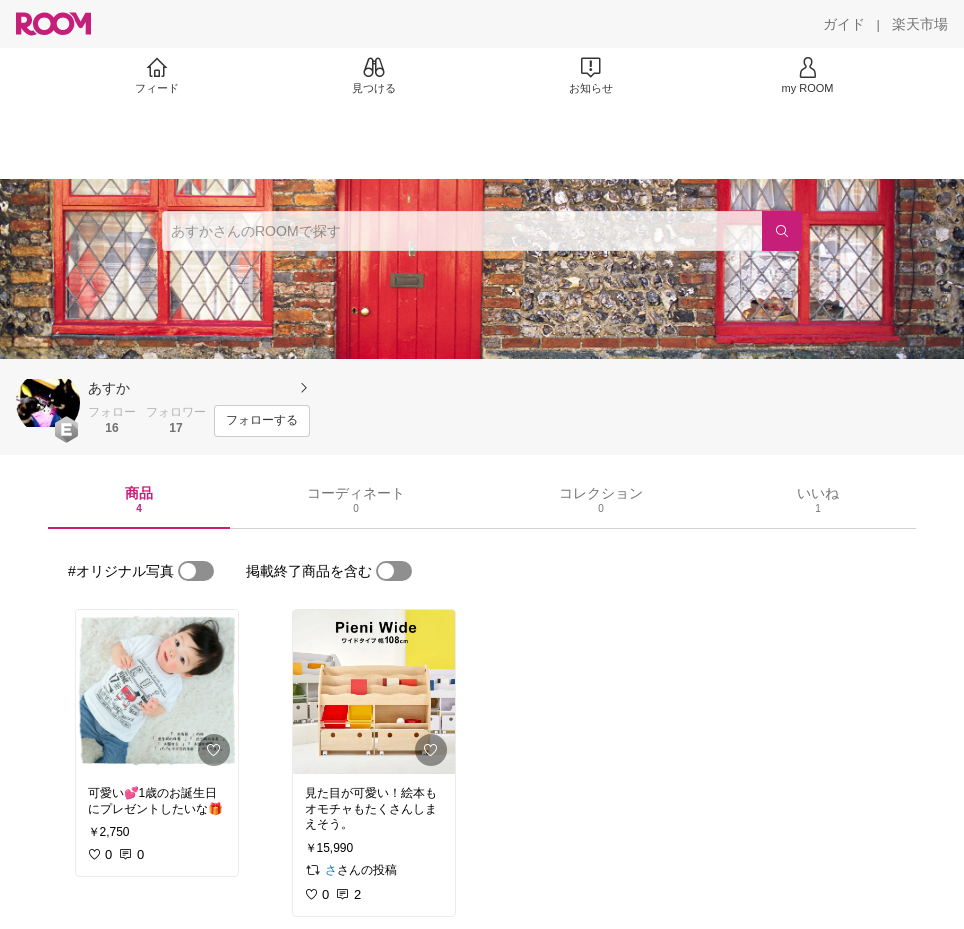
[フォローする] (262, 421)
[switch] (196, 571)
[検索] (782, 231)
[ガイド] (844, 24)
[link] (157, 692)
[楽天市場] (920, 24)
